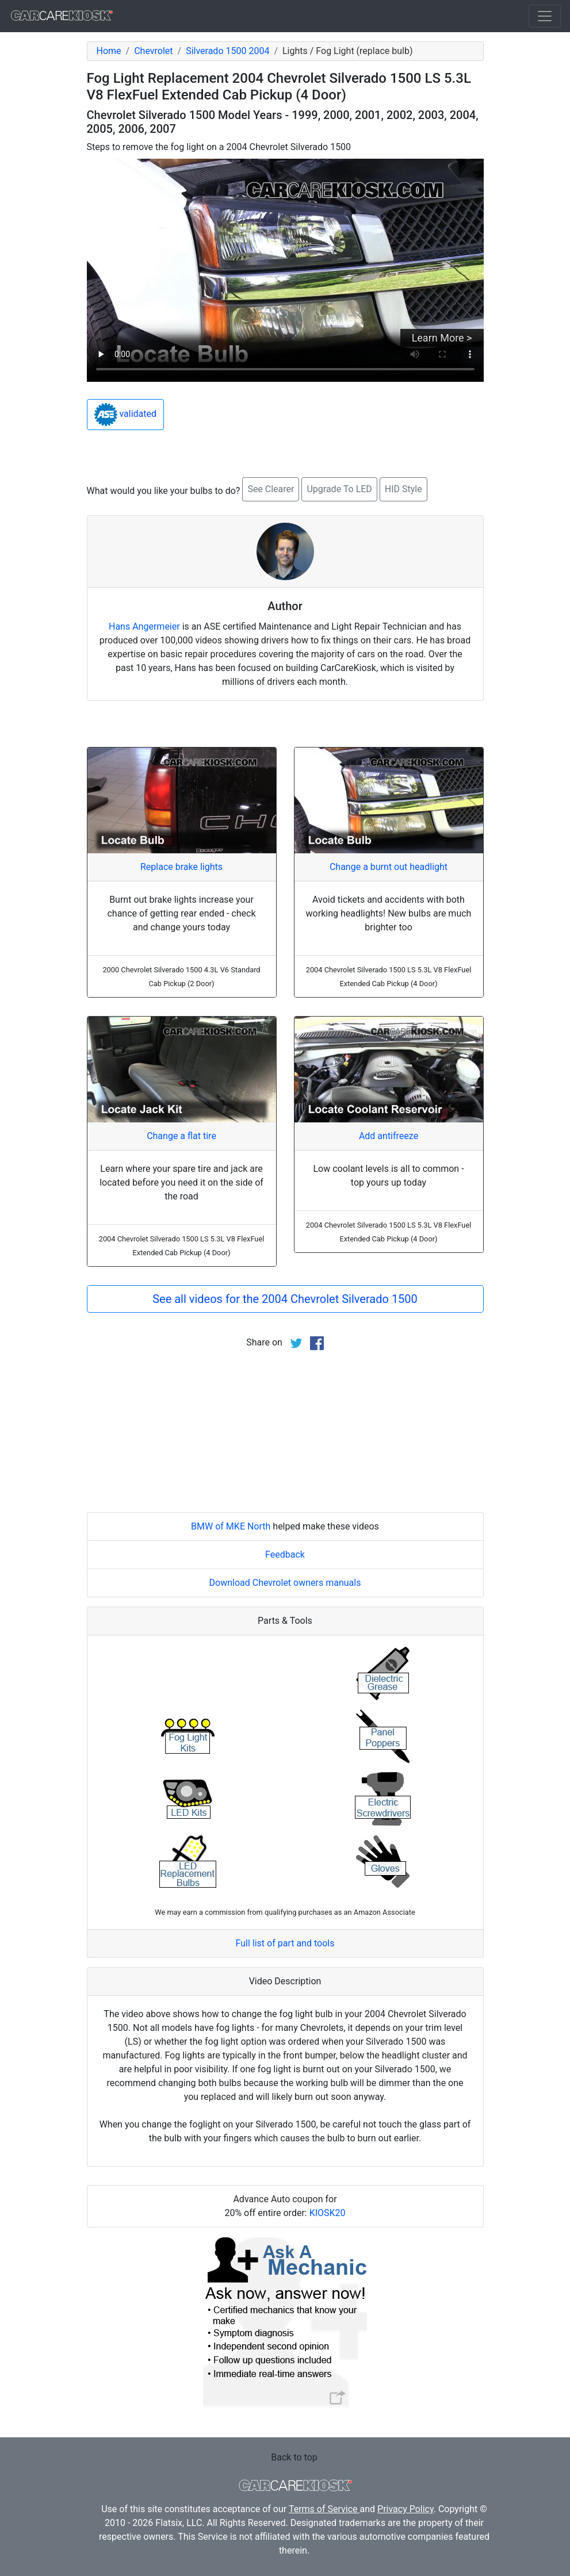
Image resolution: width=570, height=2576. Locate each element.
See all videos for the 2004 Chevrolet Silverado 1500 (285, 1299)
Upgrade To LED (339, 489)
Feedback (285, 1554)
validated (125, 414)
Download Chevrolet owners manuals (285, 1582)
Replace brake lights (181, 866)
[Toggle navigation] (545, 16)
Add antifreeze (388, 1135)
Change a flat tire (181, 1135)
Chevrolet (153, 50)
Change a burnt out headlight (388, 866)
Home (109, 50)
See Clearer (270, 489)
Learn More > (442, 338)
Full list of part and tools (285, 1943)
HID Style (403, 489)
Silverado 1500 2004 (227, 50)
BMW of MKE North (230, 1526)
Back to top (294, 2457)
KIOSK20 (327, 2212)
